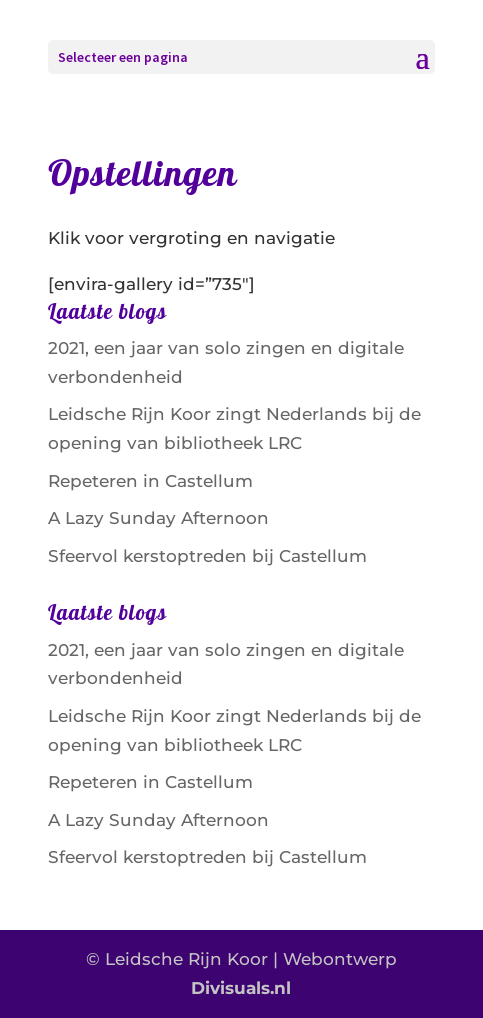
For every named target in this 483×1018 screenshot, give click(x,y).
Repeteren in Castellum (150, 481)
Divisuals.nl (241, 988)
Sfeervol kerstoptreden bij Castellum (207, 556)
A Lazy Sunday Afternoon (158, 518)
